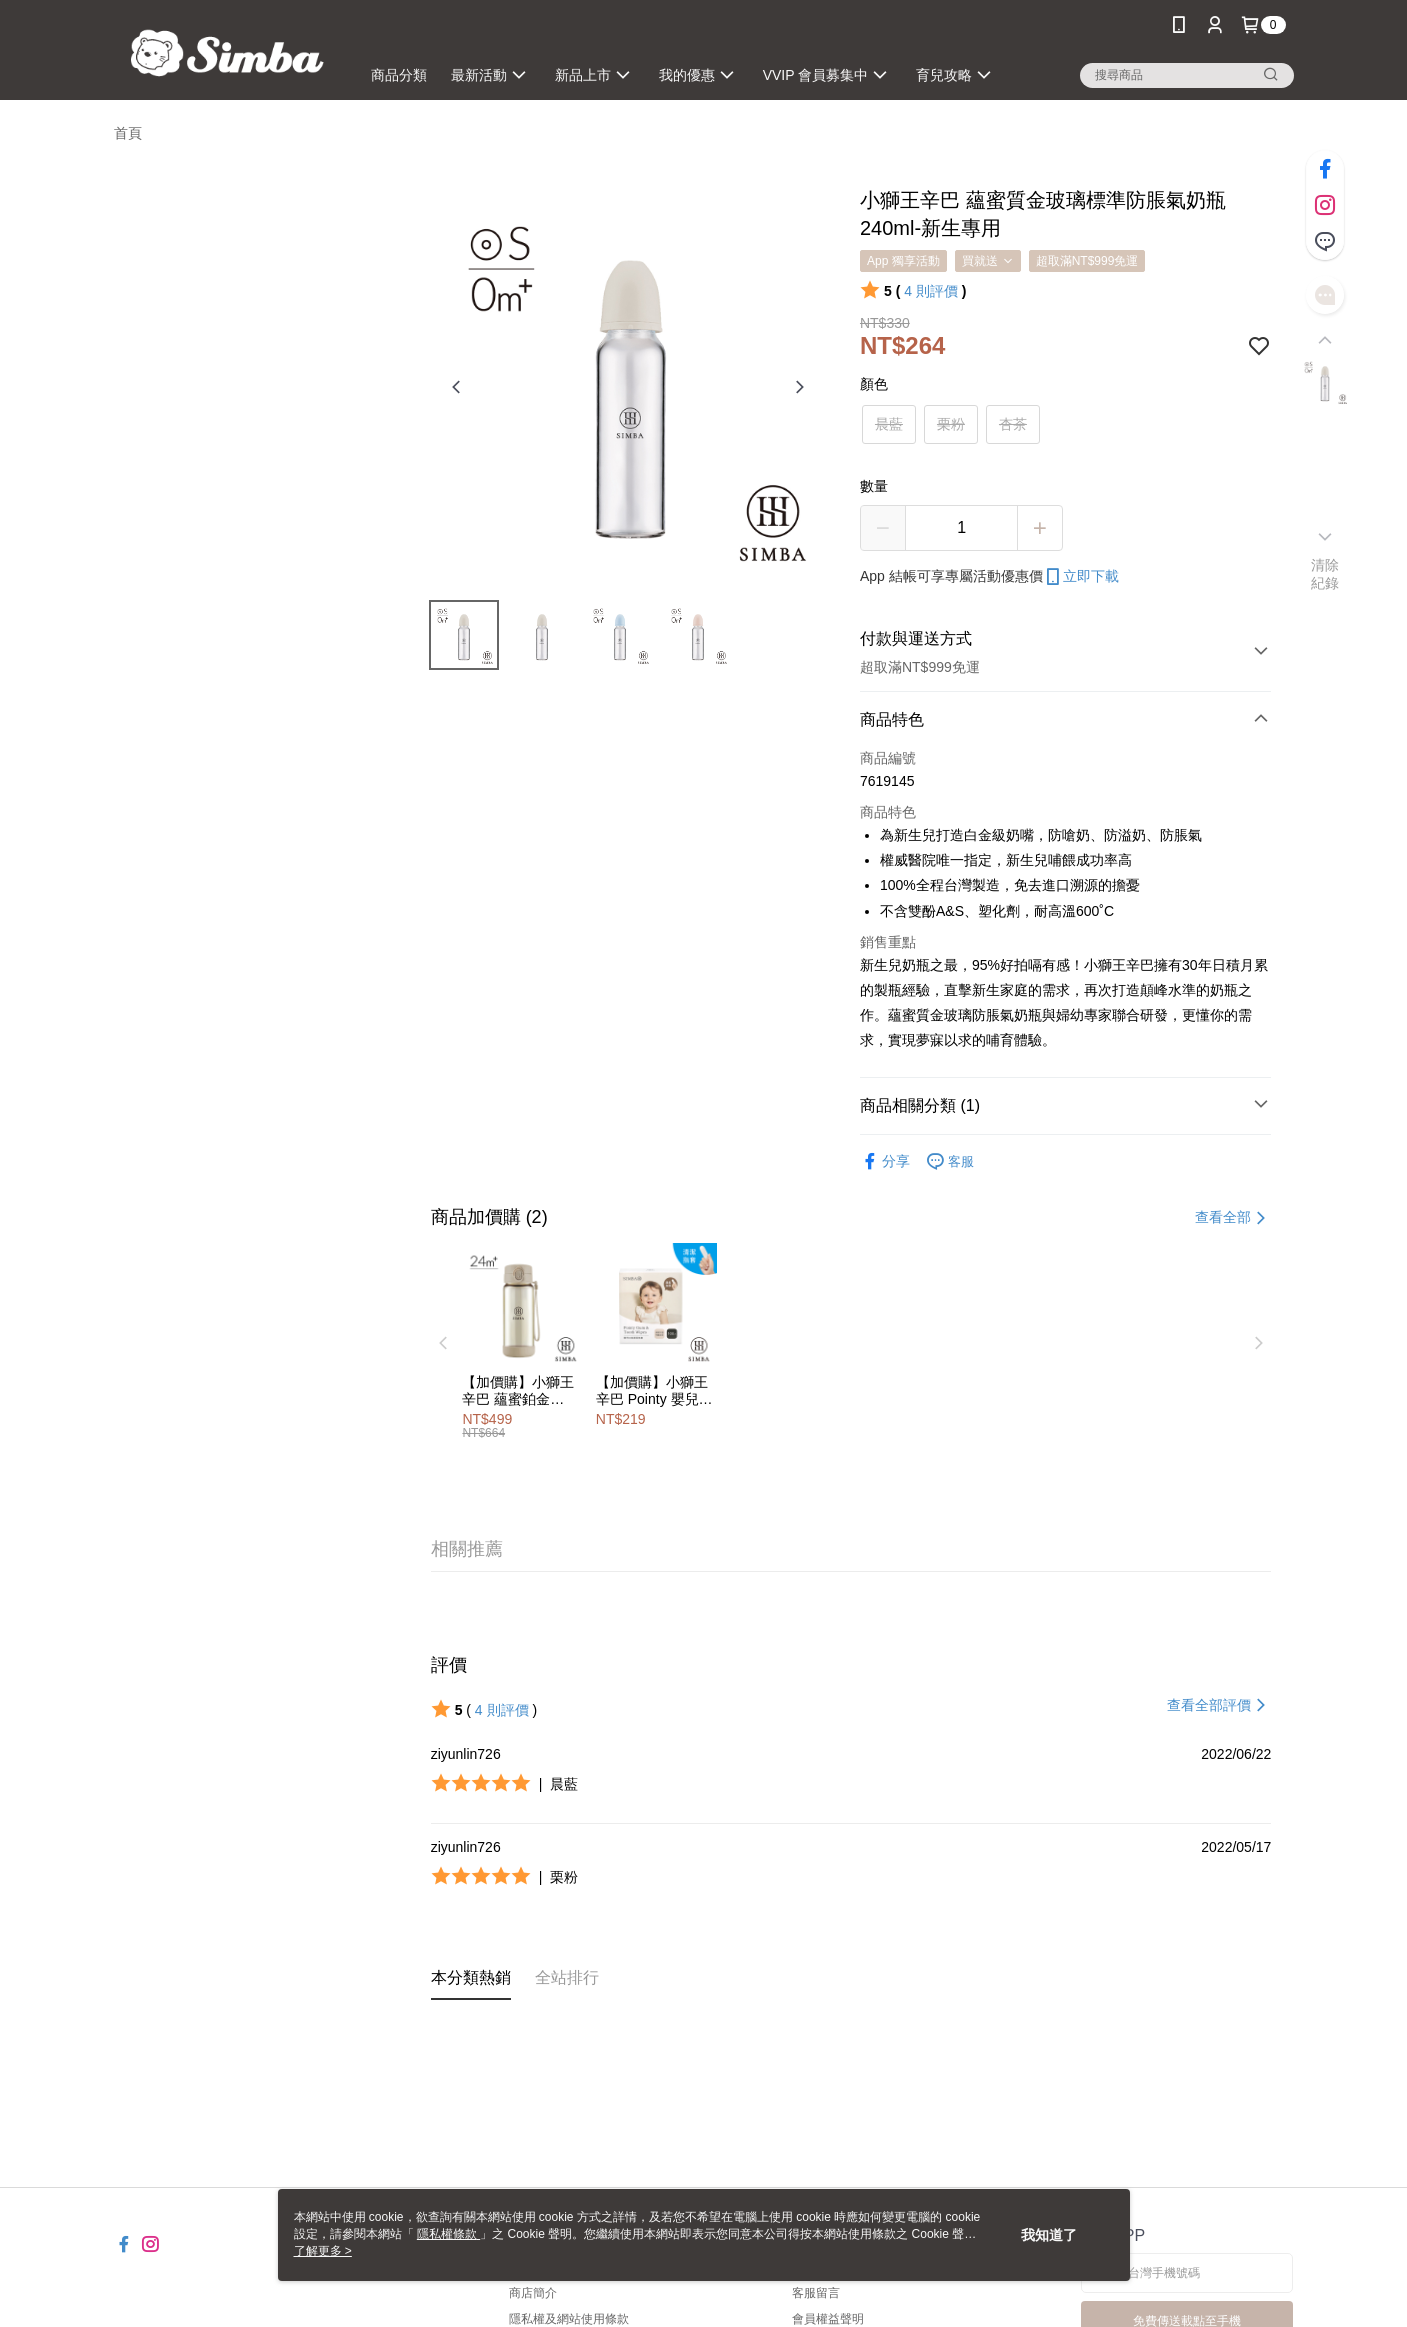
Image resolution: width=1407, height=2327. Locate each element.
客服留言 (816, 2293)
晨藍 (889, 424)
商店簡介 (533, 2293)
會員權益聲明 (828, 2319)
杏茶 (1013, 424)
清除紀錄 (1325, 574)
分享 (885, 1161)
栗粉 (951, 424)
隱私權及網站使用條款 (569, 2319)
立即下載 (1081, 577)
